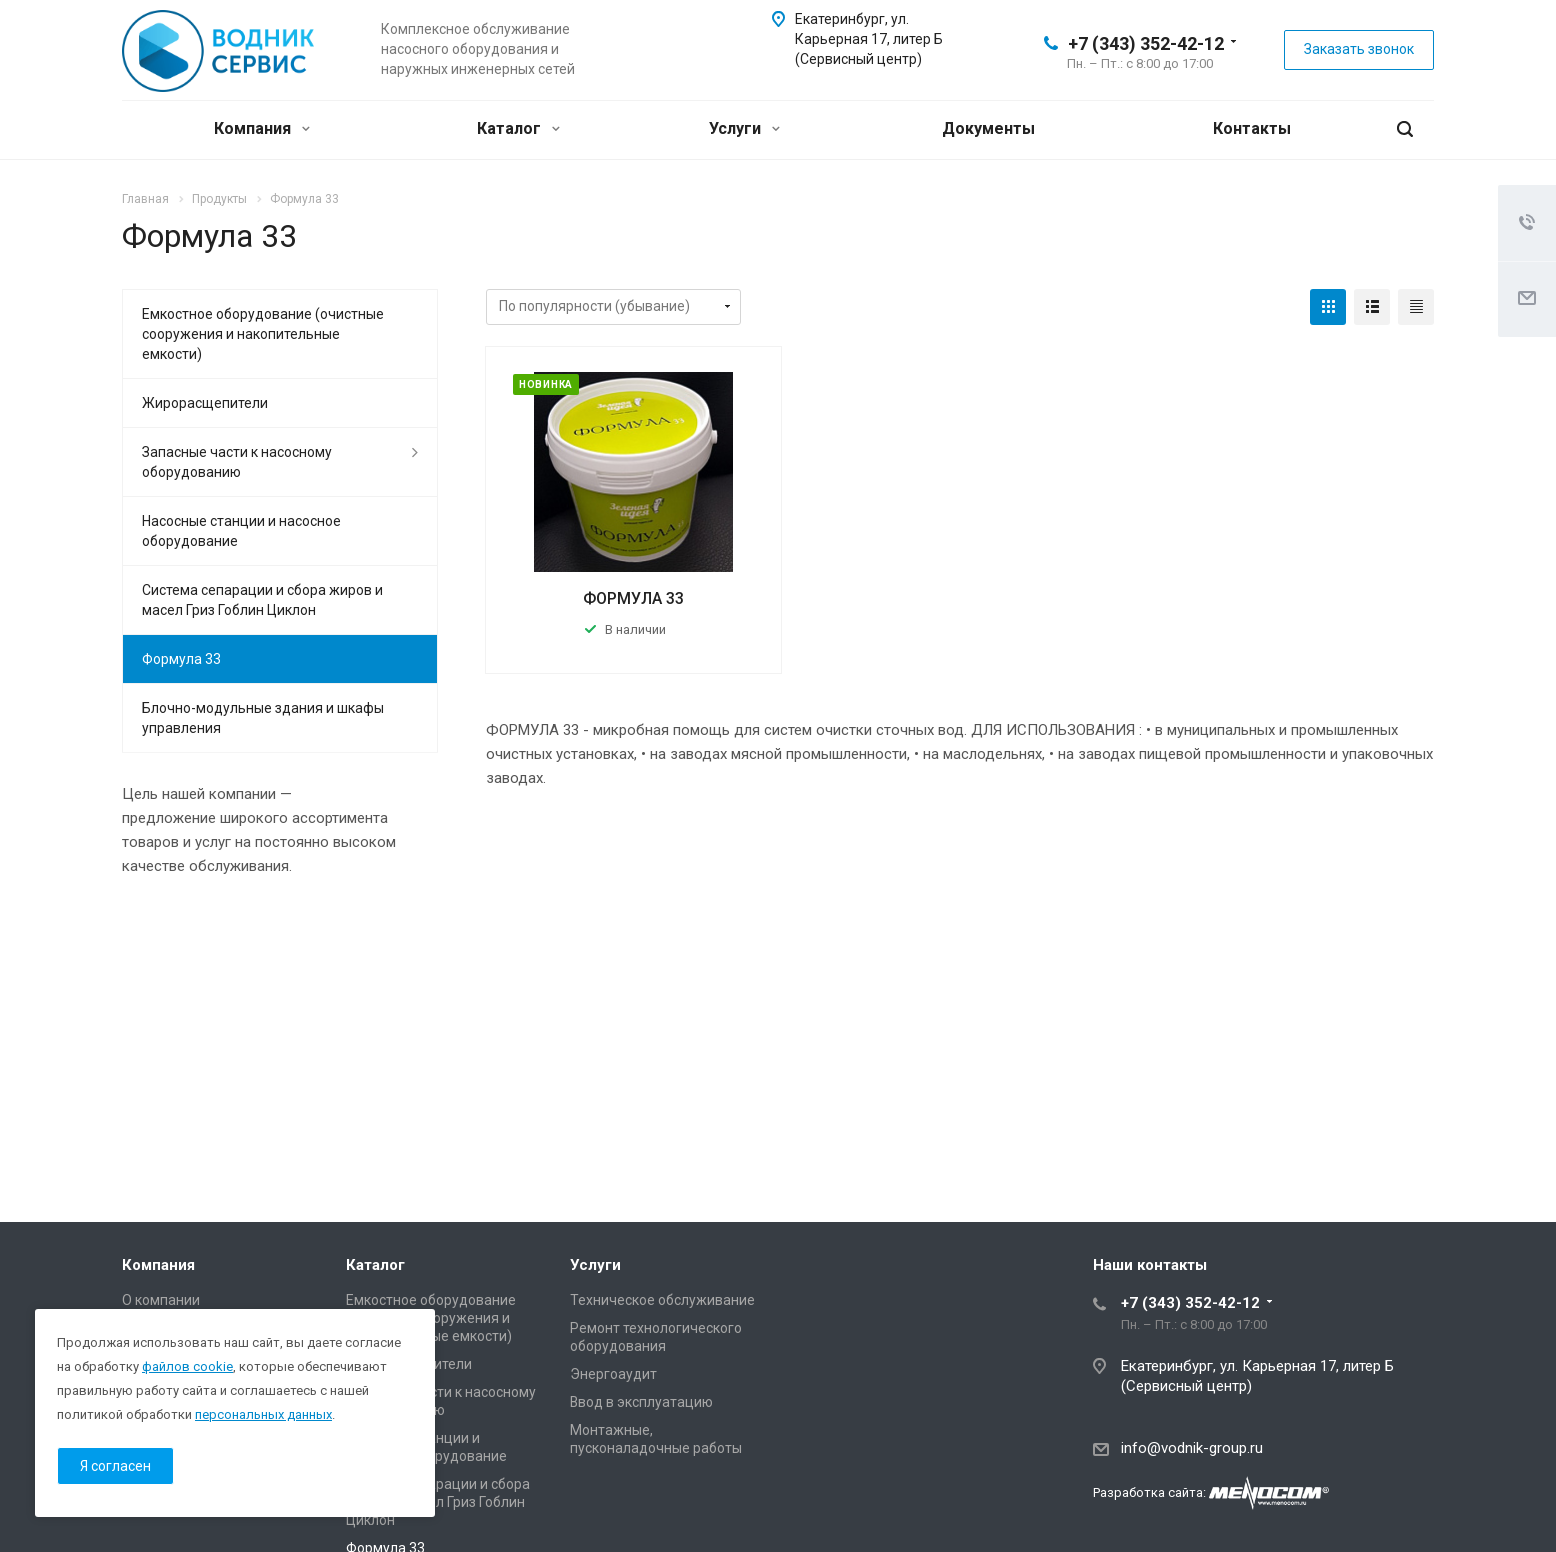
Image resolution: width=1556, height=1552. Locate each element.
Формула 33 (181, 659)
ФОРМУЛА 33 (633, 598)
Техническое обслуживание (662, 1300)
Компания (262, 128)
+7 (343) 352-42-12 (1146, 43)
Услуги (744, 128)
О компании (161, 1300)
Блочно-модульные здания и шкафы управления (263, 718)
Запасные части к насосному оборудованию (237, 462)
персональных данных (263, 1414)
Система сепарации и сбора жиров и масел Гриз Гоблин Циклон (262, 600)
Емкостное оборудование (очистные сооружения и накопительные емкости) (263, 334)
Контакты (1252, 128)
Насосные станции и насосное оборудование (241, 531)
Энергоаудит (613, 1374)
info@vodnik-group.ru (1192, 1448)
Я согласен (115, 1466)
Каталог (518, 128)
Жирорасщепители (205, 403)
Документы (988, 128)
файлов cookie (187, 1366)
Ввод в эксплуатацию (641, 1402)
